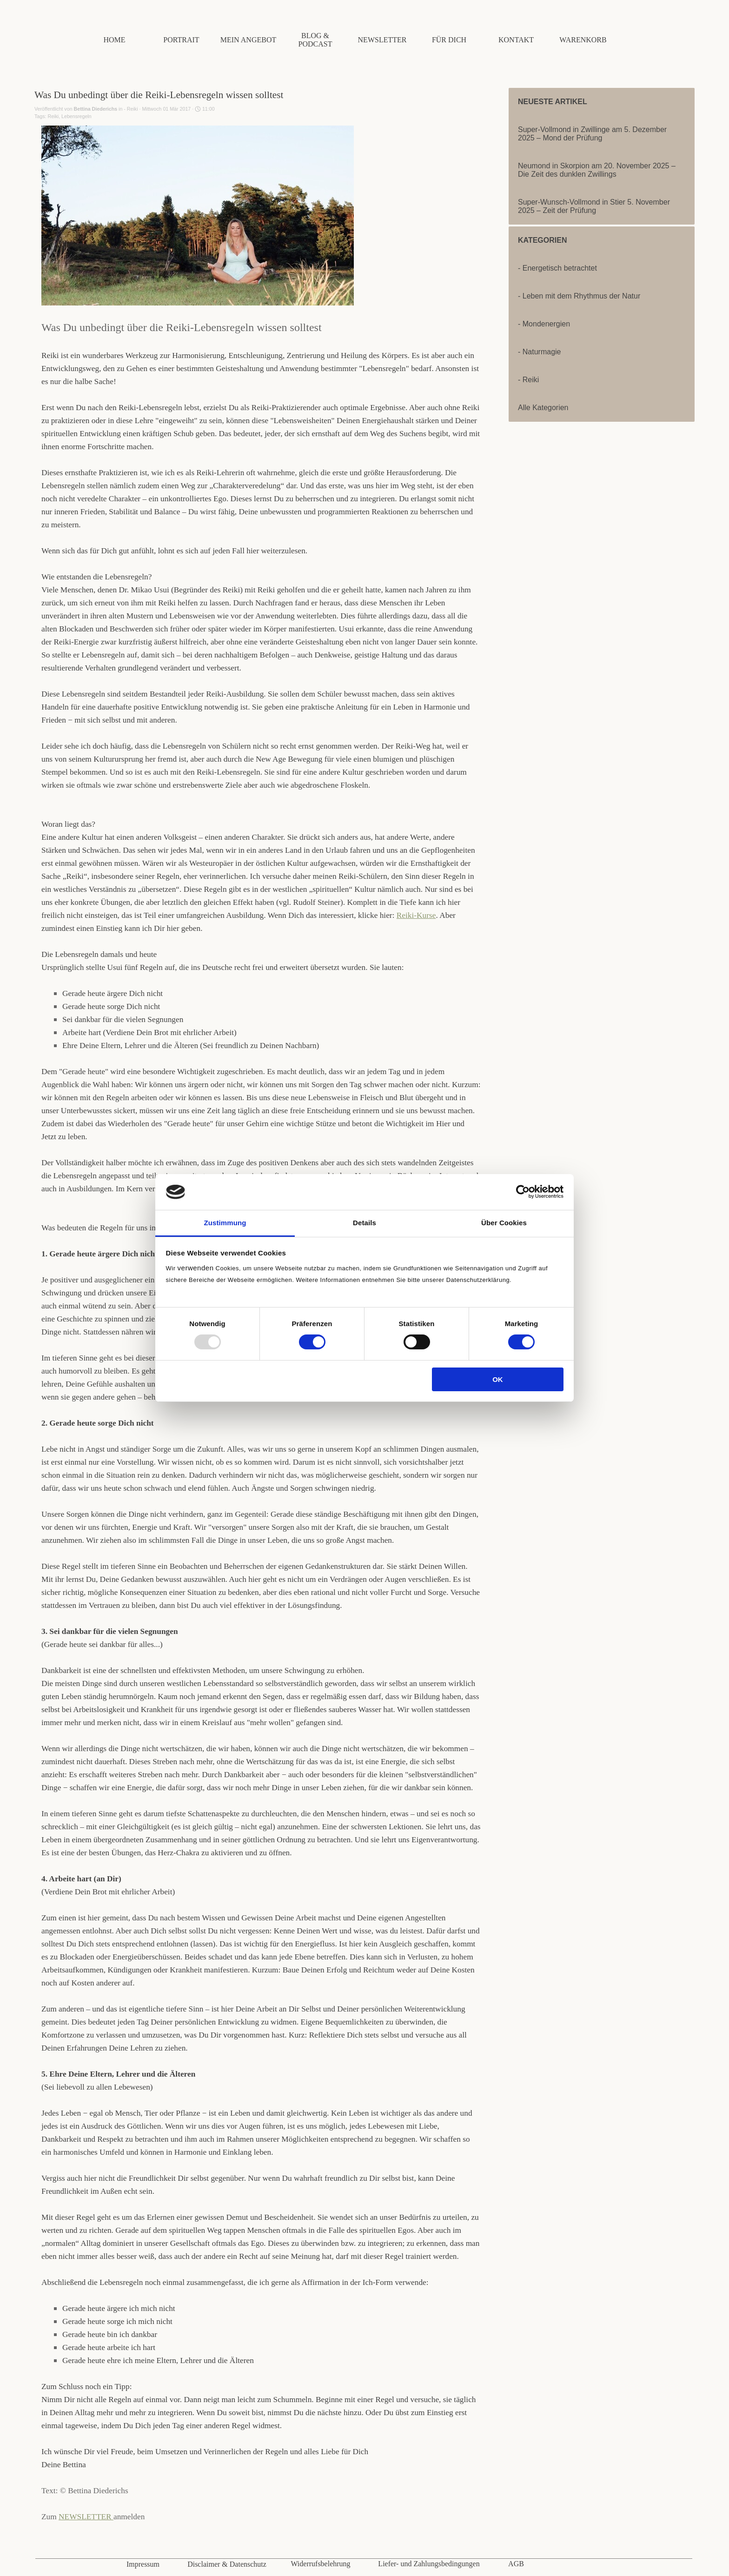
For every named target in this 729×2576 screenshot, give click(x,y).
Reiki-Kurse (416, 915)
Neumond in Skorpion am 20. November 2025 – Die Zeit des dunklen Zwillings (597, 170)
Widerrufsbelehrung (320, 2564)
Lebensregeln (76, 116)
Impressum (142, 2564)
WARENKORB (582, 40)
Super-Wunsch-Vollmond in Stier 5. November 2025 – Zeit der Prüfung (594, 206)
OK (497, 1379)
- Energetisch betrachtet (557, 268)
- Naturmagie (539, 352)
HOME (114, 40)
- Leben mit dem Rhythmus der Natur (579, 296)
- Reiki (528, 380)
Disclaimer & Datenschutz (226, 2564)
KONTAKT (516, 40)
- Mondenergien (544, 324)
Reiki (53, 116)
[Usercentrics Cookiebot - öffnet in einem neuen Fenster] (522, 1192)
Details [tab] (364, 1223)
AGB (516, 2564)
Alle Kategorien (543, 408)
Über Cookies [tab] (504, 1223)
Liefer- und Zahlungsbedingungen (428, 2564)
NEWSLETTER (86, 2516)
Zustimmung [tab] (225, 1223)
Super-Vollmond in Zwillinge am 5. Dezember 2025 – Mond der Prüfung (592, 134)
